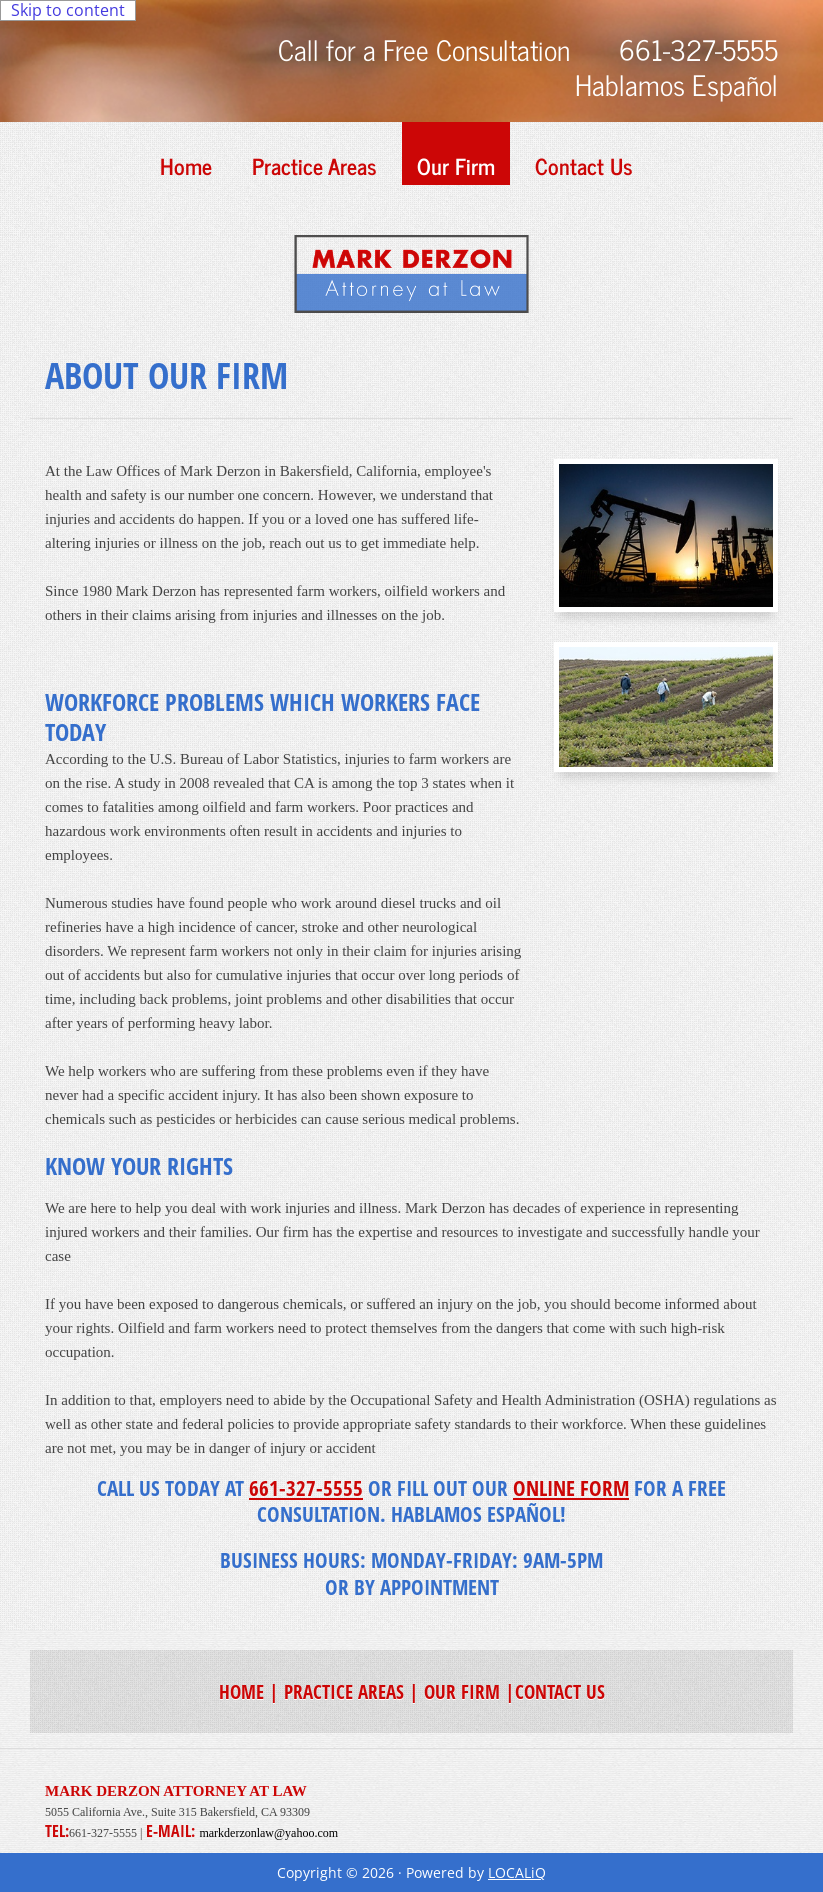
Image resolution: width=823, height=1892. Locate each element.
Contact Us (584, 165)
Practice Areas (314, 165)
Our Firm (456, 165)
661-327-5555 (306, 1488)
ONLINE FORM (571, 1488)
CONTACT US (560, 1691)
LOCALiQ (517, 1872)
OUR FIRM (462, 1691)
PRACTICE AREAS (344, 1691)
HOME (241, 1691)
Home (186, 165)
